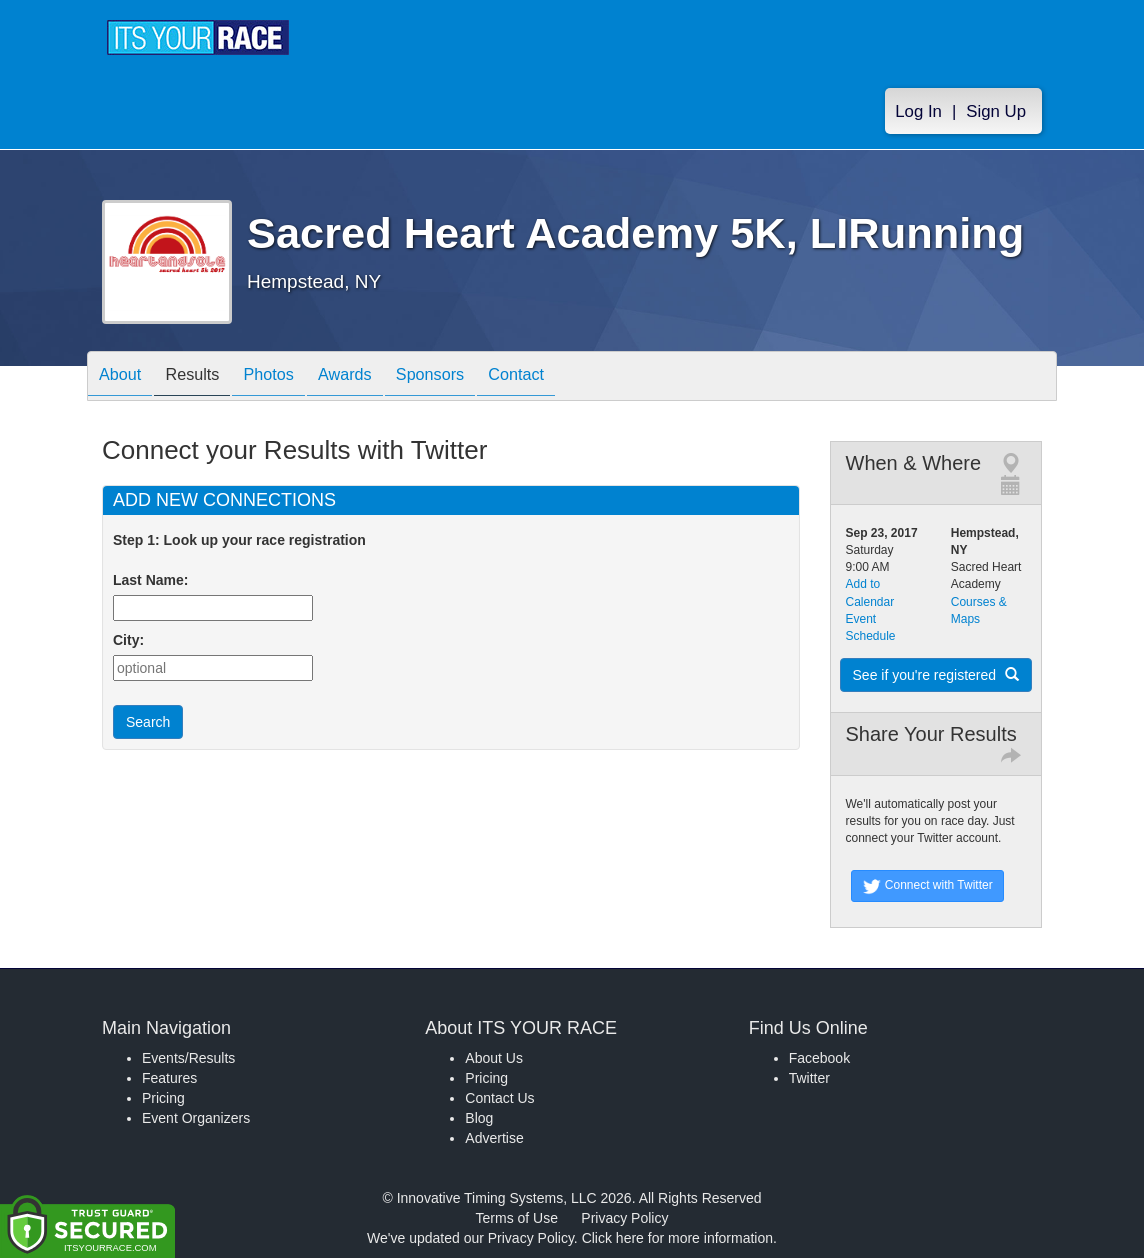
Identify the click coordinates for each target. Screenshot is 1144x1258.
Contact (571, 377)
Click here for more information (677, 1238)
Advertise (494, 1138)
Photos (293, 377)
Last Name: (154, 580)
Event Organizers (196, 1118)
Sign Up (996, 111)
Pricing (163, 1098)
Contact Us (499, 1098)
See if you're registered (936, 675)
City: (128, 640)
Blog (479, 1118)
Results (207, 377)
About (125, 377)
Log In (918, 111)
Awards (379, 377)
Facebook (819, 1058)
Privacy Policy (624, 1218)
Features (169, 1078)
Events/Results (188, 1058)
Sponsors (474, 377)
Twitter (809, 1078)
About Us (494, 1058)
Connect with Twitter (927, 886)
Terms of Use (517, 1218)
